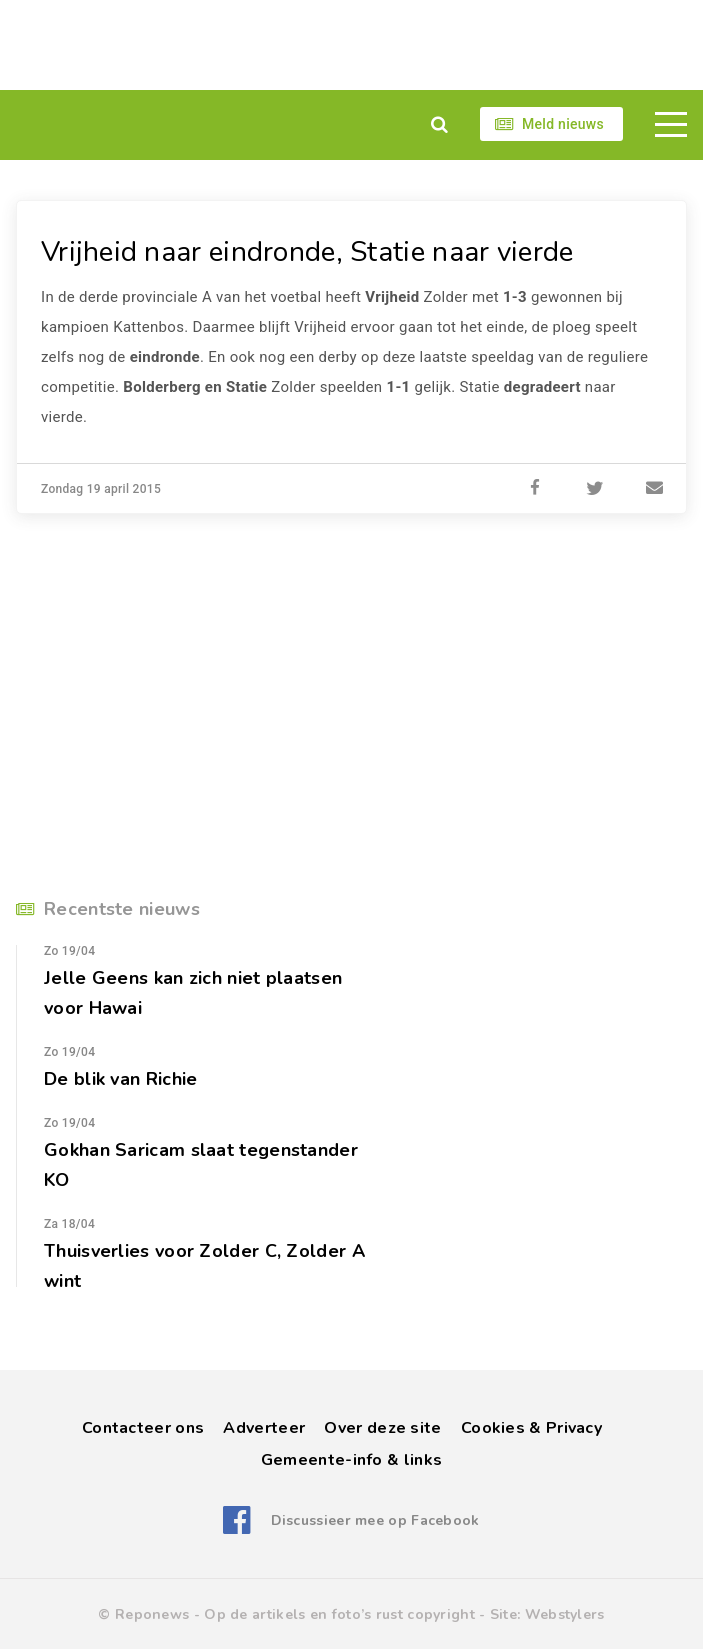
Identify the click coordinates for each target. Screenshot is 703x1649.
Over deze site (382, 1428)
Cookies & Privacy (531, 1428)
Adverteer (264, 1428)
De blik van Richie (120, 1079)
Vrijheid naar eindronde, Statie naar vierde (307, 252)
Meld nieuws (563, 124)
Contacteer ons (143, 1428)
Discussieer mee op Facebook (375, 1520)
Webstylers (565, 1614)
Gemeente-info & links (351, 1460)
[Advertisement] (351, 45)
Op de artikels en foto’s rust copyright (339, 1614)
